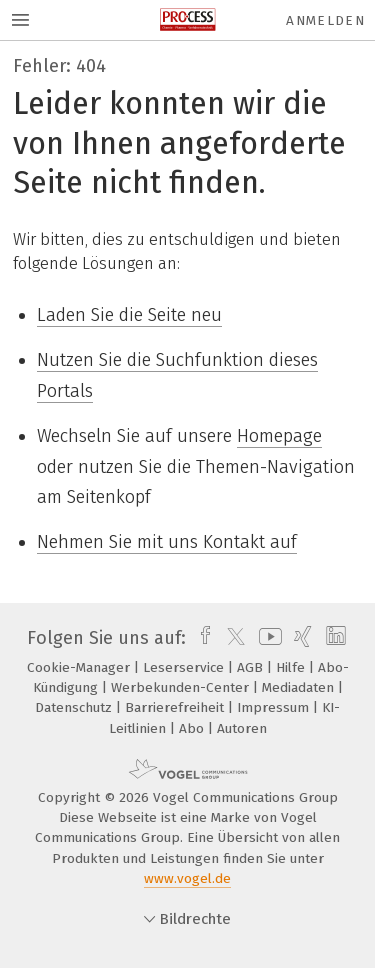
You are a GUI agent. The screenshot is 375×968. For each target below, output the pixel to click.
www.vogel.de (187, 878)
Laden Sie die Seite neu (129, 315)
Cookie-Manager (80, 667)
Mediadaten (300, 687)
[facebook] (200, 638)
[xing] (300, 638)
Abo (193, 728)
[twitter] (231, 638)
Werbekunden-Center (182, 687)
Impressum (275, 707)
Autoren (242, 728)
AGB (252, 667)
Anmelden (325, 20)
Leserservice (185, 667)
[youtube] (267, 638)
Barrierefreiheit (176, 707)
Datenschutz (75, 707)
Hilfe (292, 667)
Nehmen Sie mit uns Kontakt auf (167, 542)
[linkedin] (333, 638)
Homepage (279, 436)
